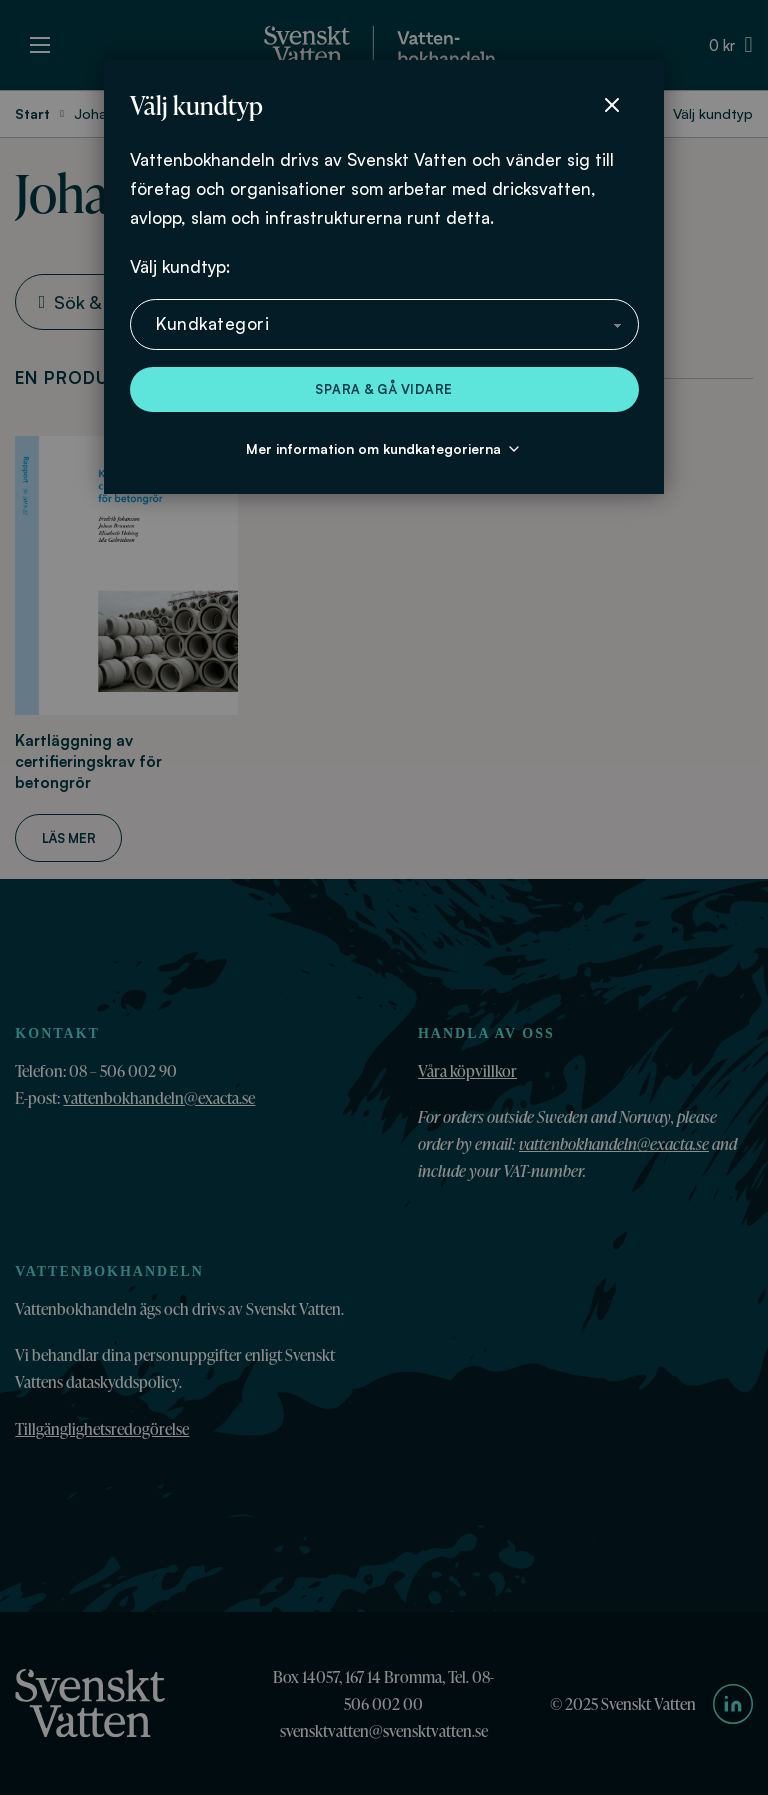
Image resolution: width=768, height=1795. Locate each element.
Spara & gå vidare (384, 389)
